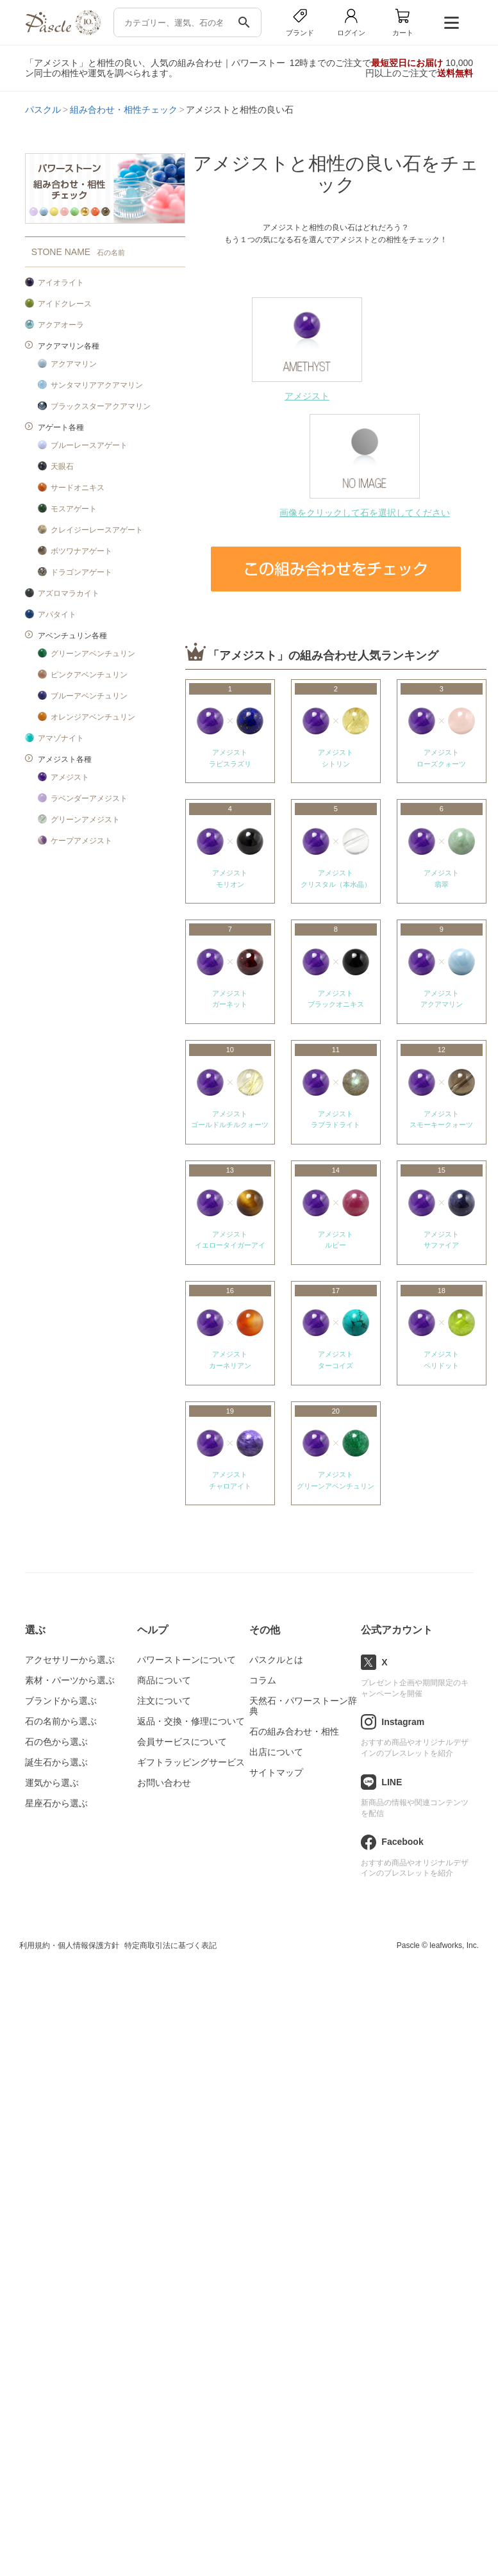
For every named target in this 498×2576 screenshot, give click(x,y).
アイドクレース (65, 303)
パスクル (43, 109)
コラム (262, 1680)
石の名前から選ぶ (61, 1721)
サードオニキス (77, 487)
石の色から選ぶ (56, 1742)
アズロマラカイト (68, 593)
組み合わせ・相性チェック (124, 109)
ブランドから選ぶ (61, 1701)
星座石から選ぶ (56, 1803)
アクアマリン (74, 363)
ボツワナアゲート (81, 551)
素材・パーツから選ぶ (70, 1680)
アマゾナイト (61, 738)
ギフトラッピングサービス (191, 1762)
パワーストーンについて (186, 1660)
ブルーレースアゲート (89, 445)
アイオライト (61, 282)
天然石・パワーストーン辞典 (303, 1706)
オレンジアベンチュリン (93, 717)
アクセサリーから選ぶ (70, 1660)
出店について (276, 1752)
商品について (164, 1680)
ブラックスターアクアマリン (101, 406)
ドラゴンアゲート (81, 572)
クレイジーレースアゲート (97, 529)
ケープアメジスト (81, 840)
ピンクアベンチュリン (89, 674)
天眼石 (62, 466)
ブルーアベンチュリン (89, 695)
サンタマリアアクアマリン (97, 385)
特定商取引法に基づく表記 (170, 1945)
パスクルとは (276, 1660)
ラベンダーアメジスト (89, 798)
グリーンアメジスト (85, 819)
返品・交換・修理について (191, 1721)
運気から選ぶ (52, 1783)
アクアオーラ (61, 324)
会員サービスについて (182, 1742)
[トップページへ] (63, 31)
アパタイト (57, 614)
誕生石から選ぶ (56, 1762)
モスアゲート (74, 508)
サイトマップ (276, 1772)
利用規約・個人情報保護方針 (69, 1945)
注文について (164, 1701)
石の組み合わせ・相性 (294, 1731)
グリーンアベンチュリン (93, 653)
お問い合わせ (164, 1783)
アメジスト (70, 777)
